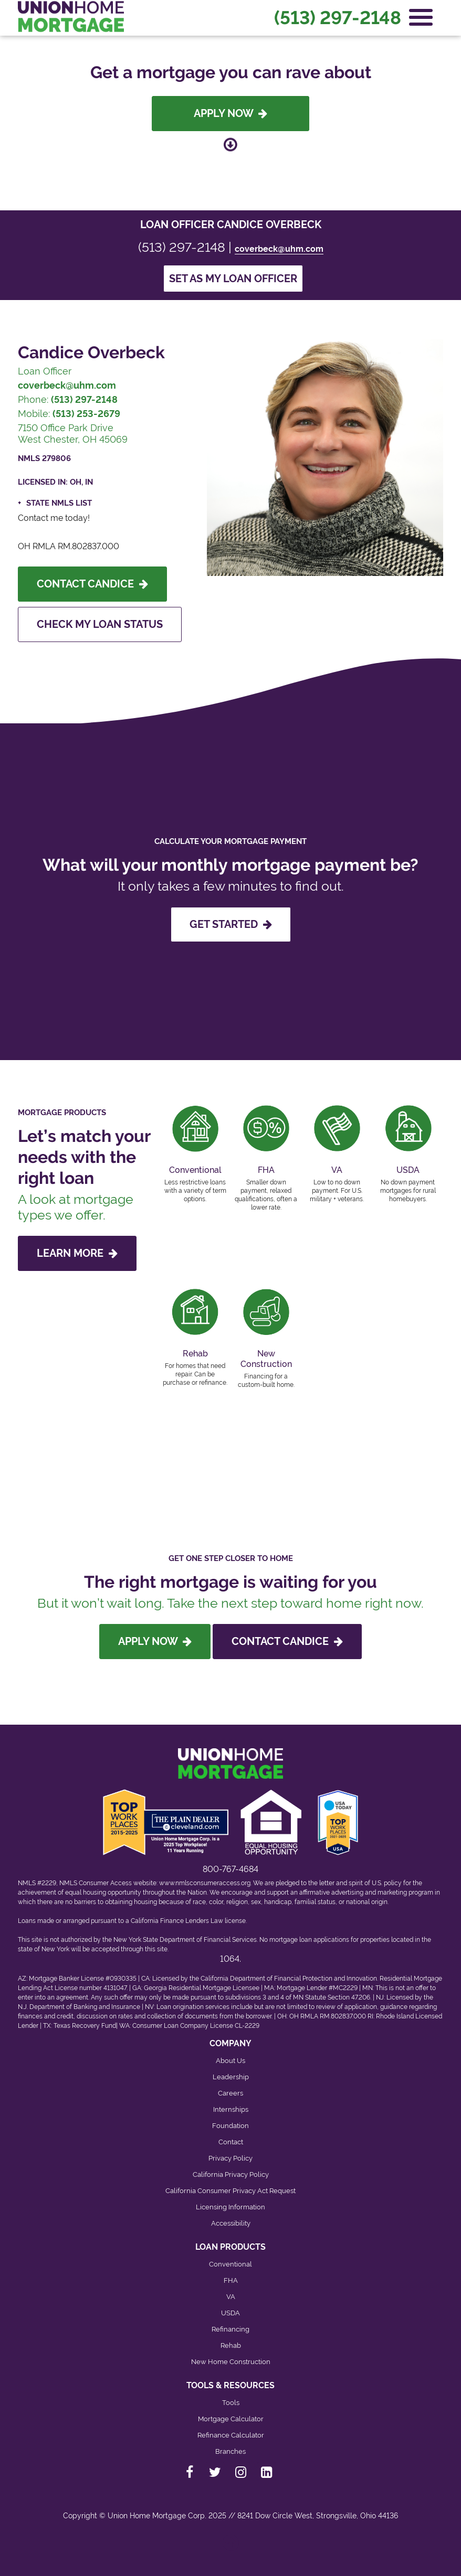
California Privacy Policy (231, 2174)
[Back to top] (231, 2547)
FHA (231, 2280)
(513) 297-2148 (337, 17)
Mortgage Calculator (231, 2419)
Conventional (230, 2264)
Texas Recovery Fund (85, 2025)
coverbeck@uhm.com (279, 249)
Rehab (231, 2345)
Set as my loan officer (233, 278)
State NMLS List (59, 503)
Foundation (230, 2126)
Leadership (231, 2077)
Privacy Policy (230, 2158)
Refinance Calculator (230, 2435)
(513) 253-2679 (86, 413)
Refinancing (230, 2329)
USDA (230, 2313)
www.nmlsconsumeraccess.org (204, 1883)
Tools (230, 2403)
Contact (230, 2142)
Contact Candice (92, 584)
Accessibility (230, 2223)
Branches (230, 2451)
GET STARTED (231, 924)
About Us (230, 2061)
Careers (230, 2093)
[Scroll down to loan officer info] (230, 144)
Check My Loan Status (100, 624)
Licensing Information (230, 2207)
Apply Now (230, 113)
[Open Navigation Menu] (421, 17)
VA (230, 2297)
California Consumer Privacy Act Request (230, 2191)
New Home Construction (230, 2362)
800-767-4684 (230, 1869)
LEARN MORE (77, 1253)
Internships (230, 2109)
